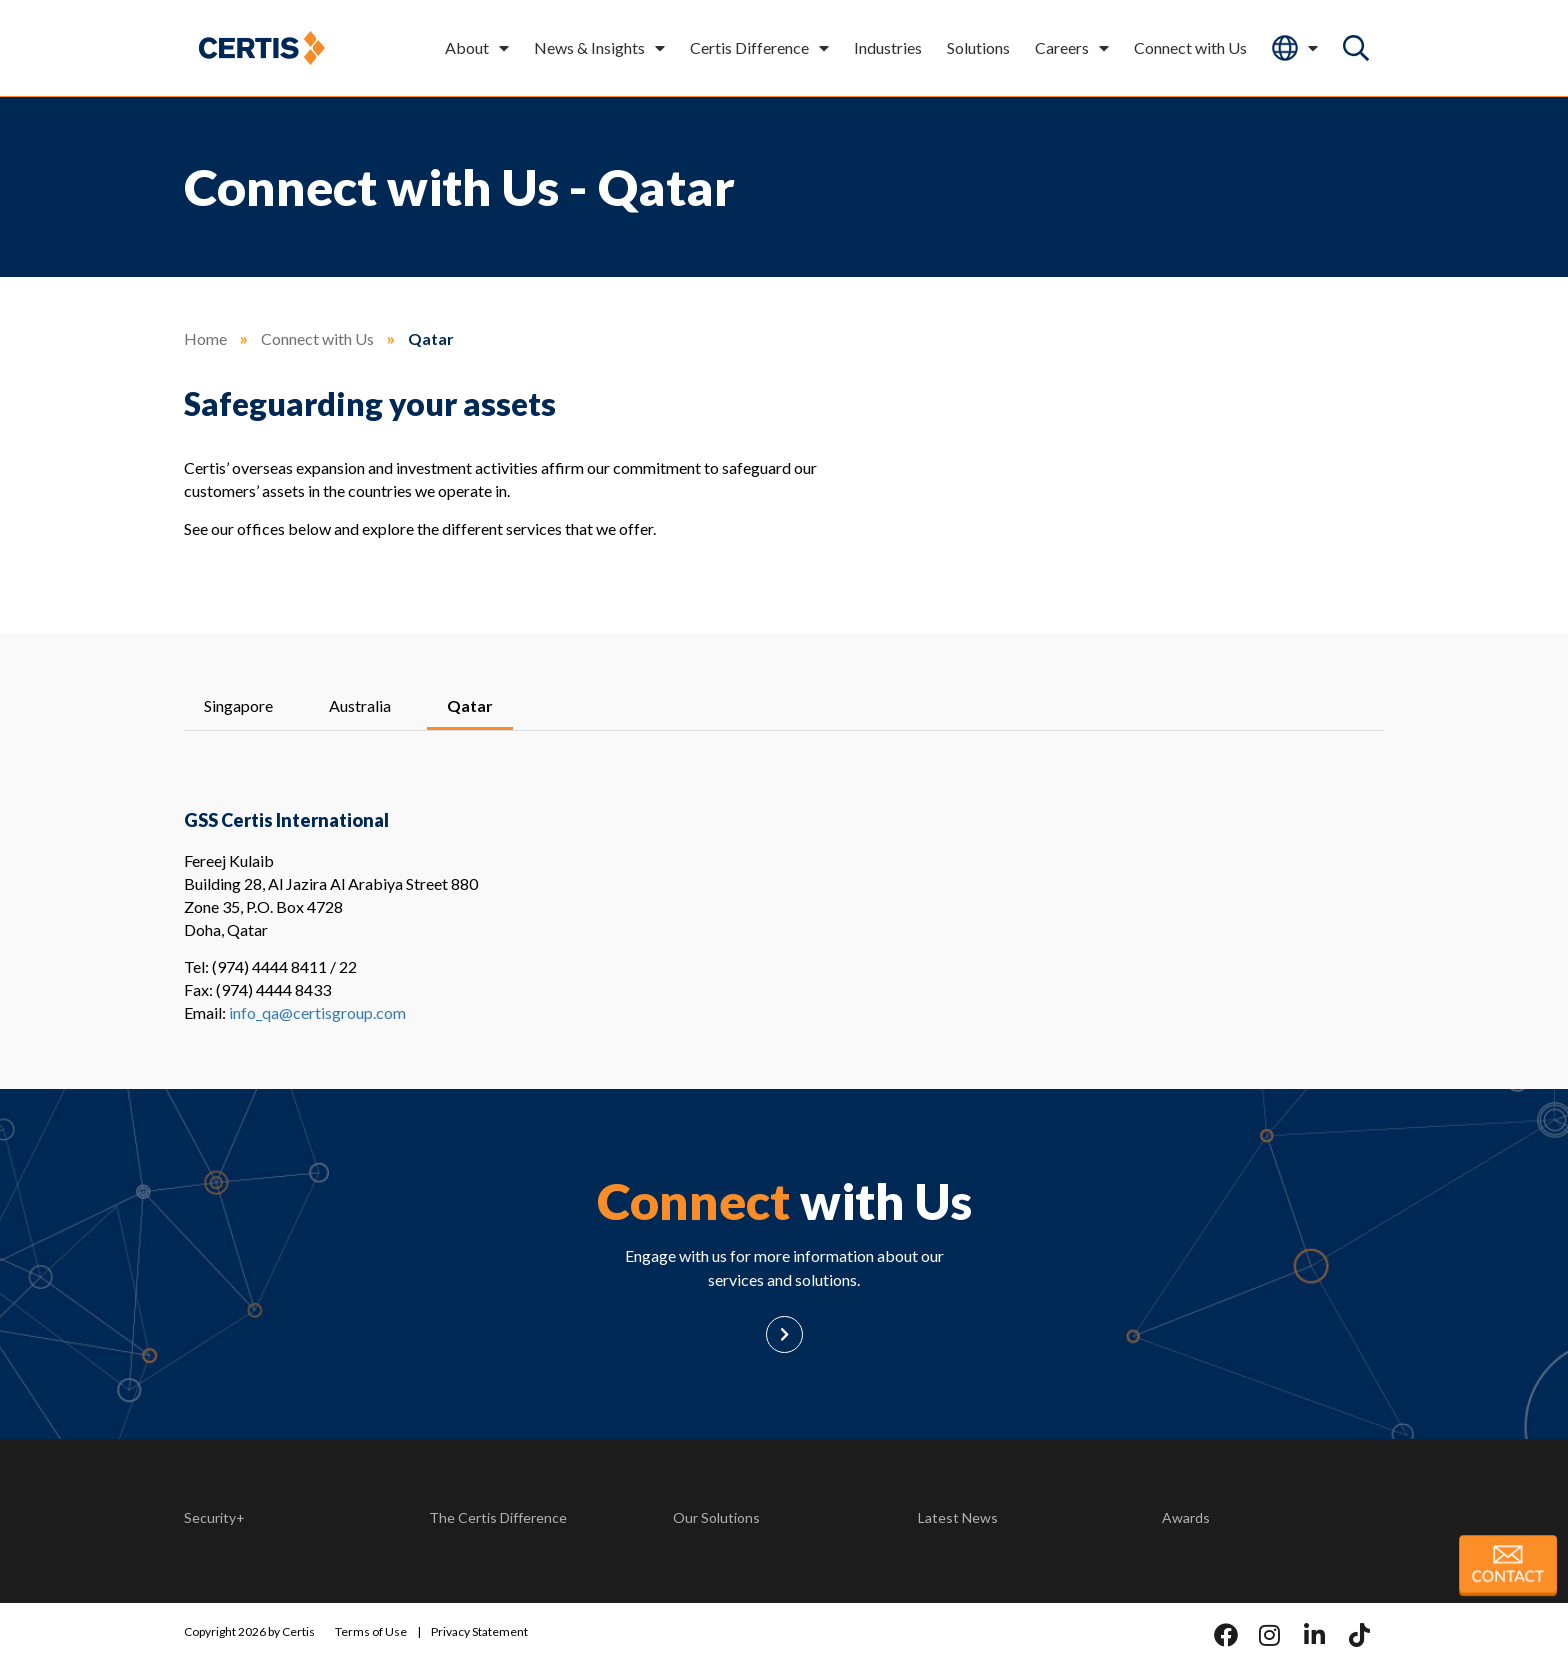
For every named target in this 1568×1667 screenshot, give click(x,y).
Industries (888, 47)
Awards (1186, 1517)
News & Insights (599, 48)
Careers (1072, 48)
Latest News (958, 1517)
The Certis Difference (498, 1517)
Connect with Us (1190, 47)
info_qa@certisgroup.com (317, 1012)
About (477, 48)
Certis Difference (759, 48)
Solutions (978, 47)
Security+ (214, 1517)
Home (205, 338)
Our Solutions (716, 1517)
